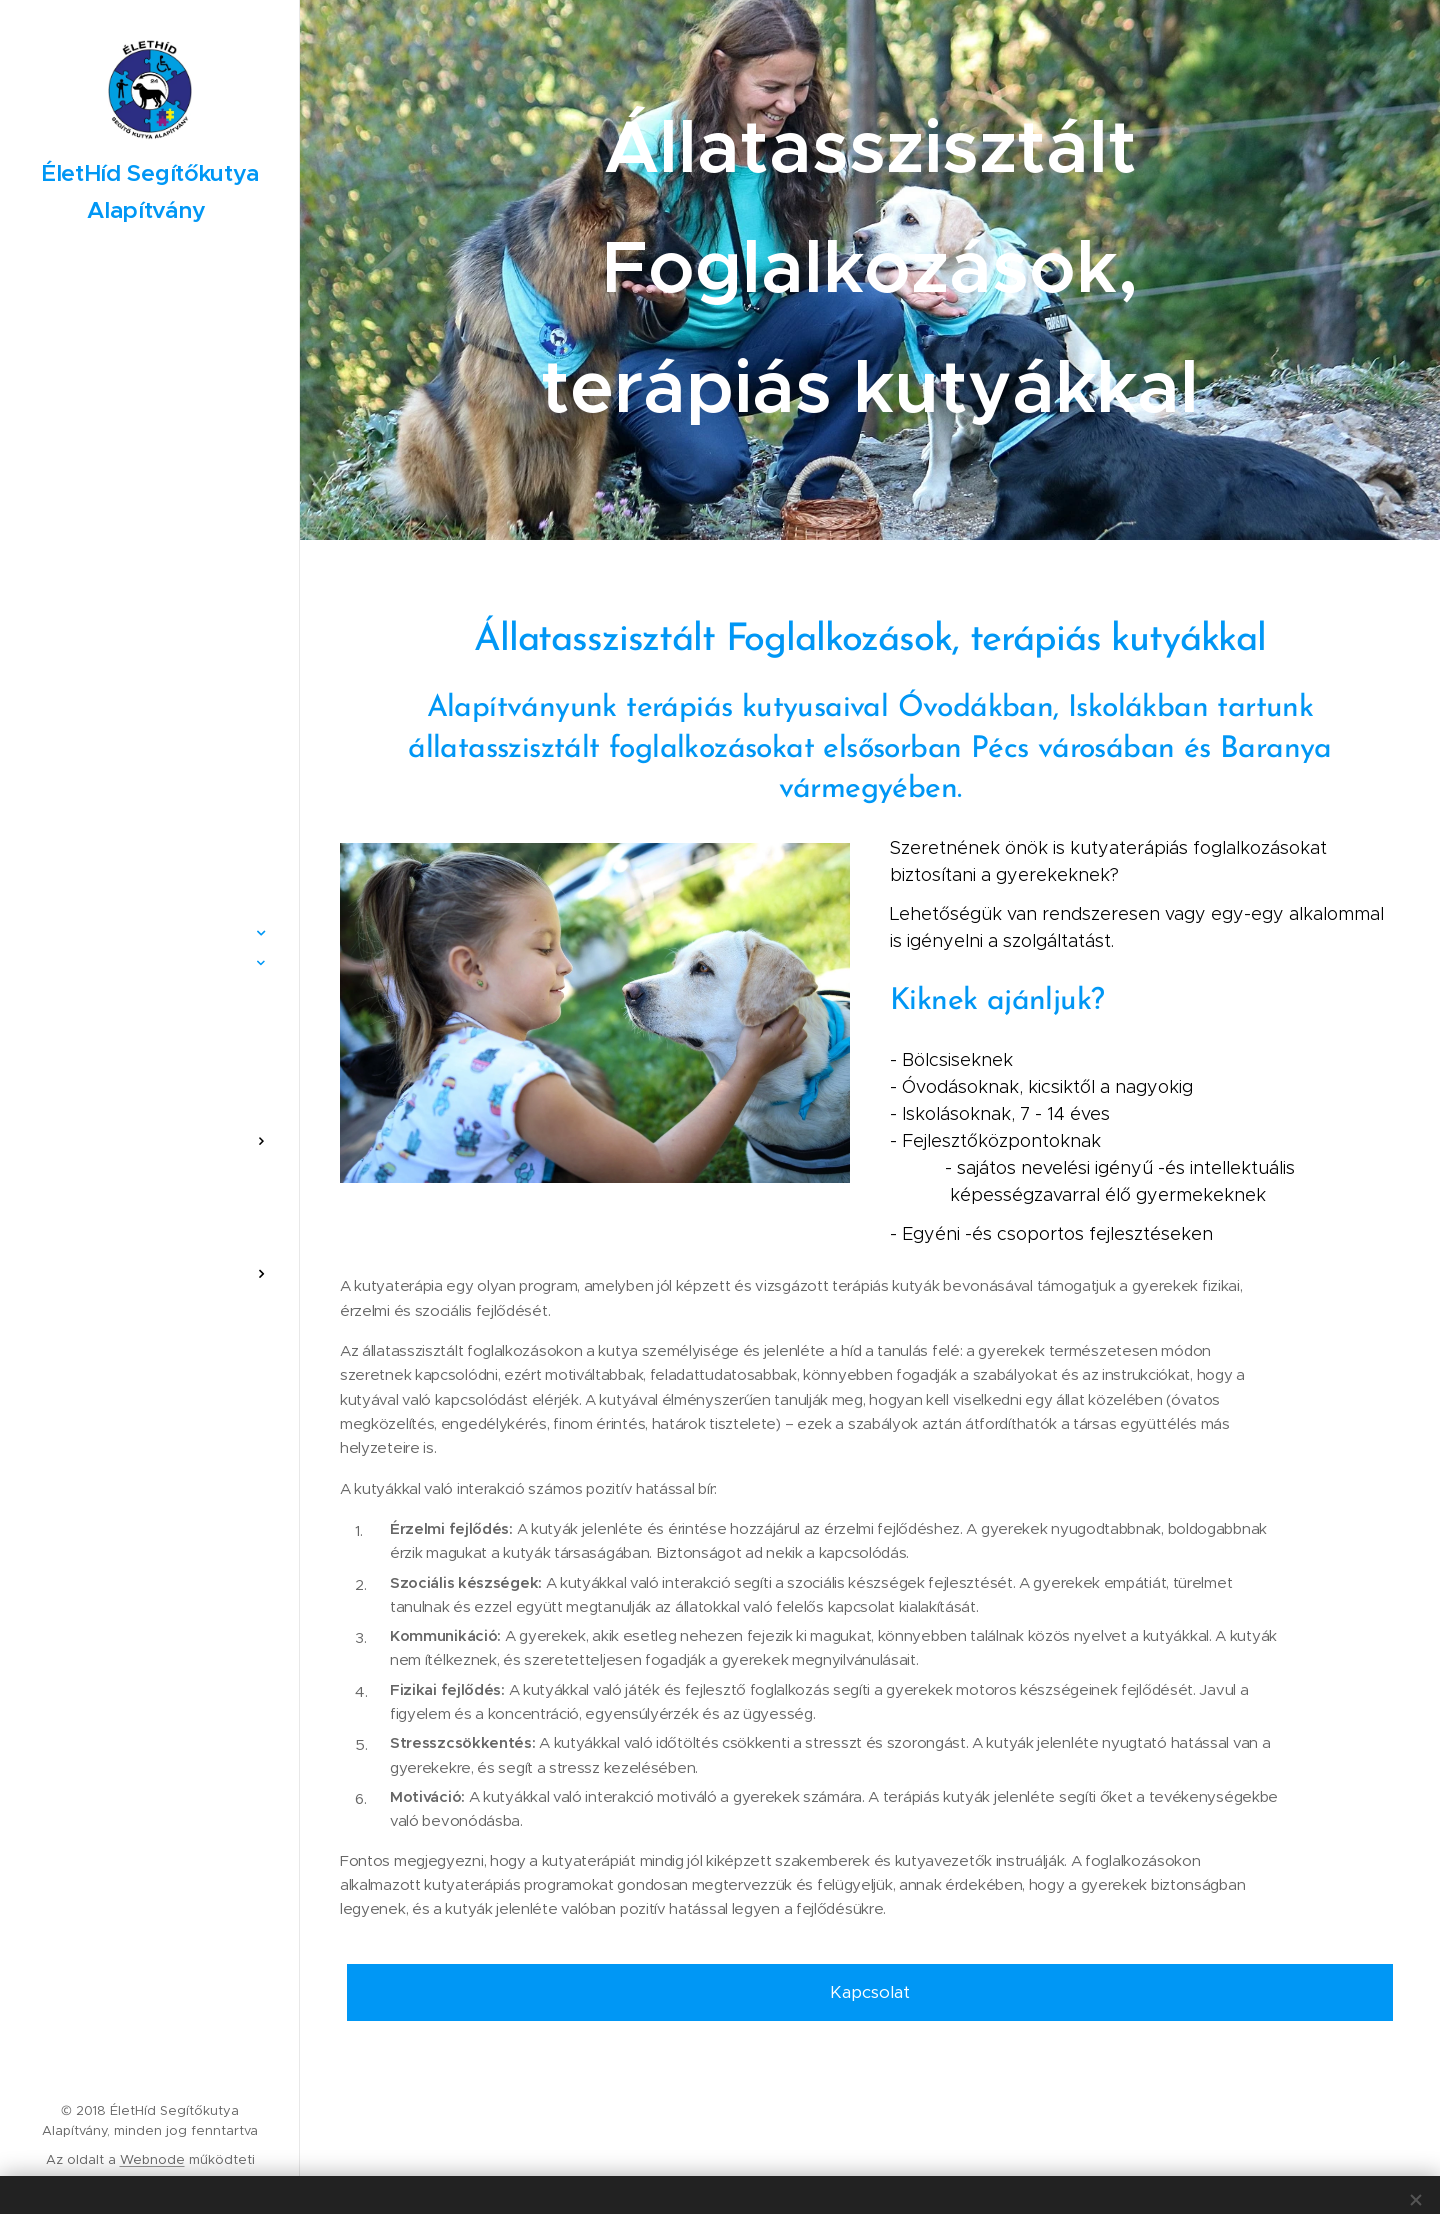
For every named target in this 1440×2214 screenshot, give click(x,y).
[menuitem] (150, 836)
